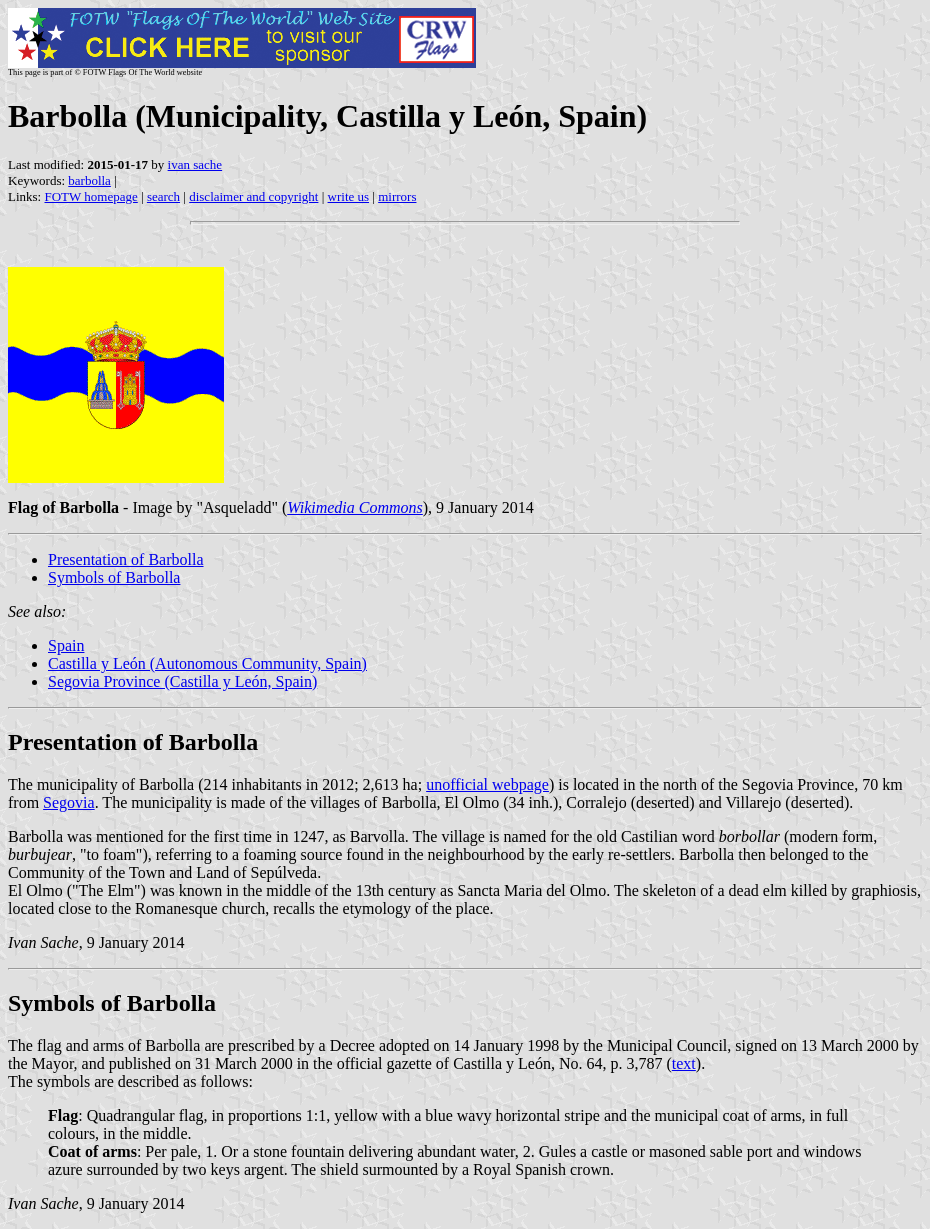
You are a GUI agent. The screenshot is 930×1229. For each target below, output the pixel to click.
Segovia (69, 802)
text (684, 1063)
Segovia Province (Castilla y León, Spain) (182, 681)
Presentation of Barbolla (126, 559)
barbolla (89, 180)
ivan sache (195, 164)
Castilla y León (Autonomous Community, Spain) (207, 663)
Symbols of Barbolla (114, 577)
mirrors (397, 196)
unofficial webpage (487, 784)
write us (349, 196)
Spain (66, 645)
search (163, 196)
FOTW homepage (90, 196)
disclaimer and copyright (253, 196)
